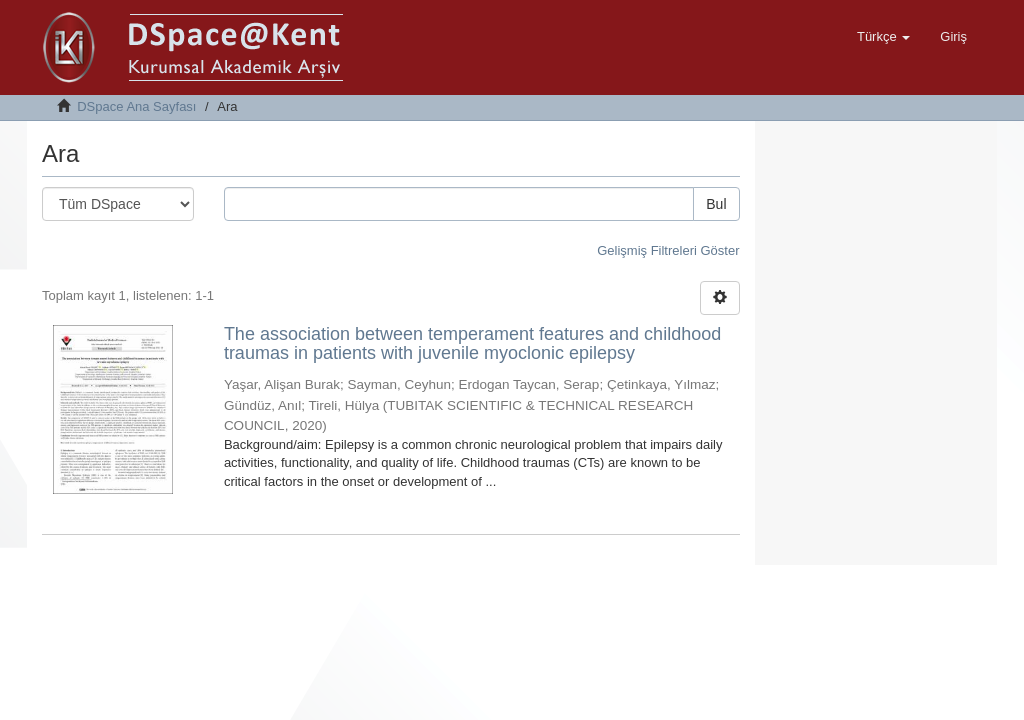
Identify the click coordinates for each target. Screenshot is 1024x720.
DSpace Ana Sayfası (136, 106)
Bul (716, 204)
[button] (883, 37)
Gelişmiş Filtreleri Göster (668, 250)
